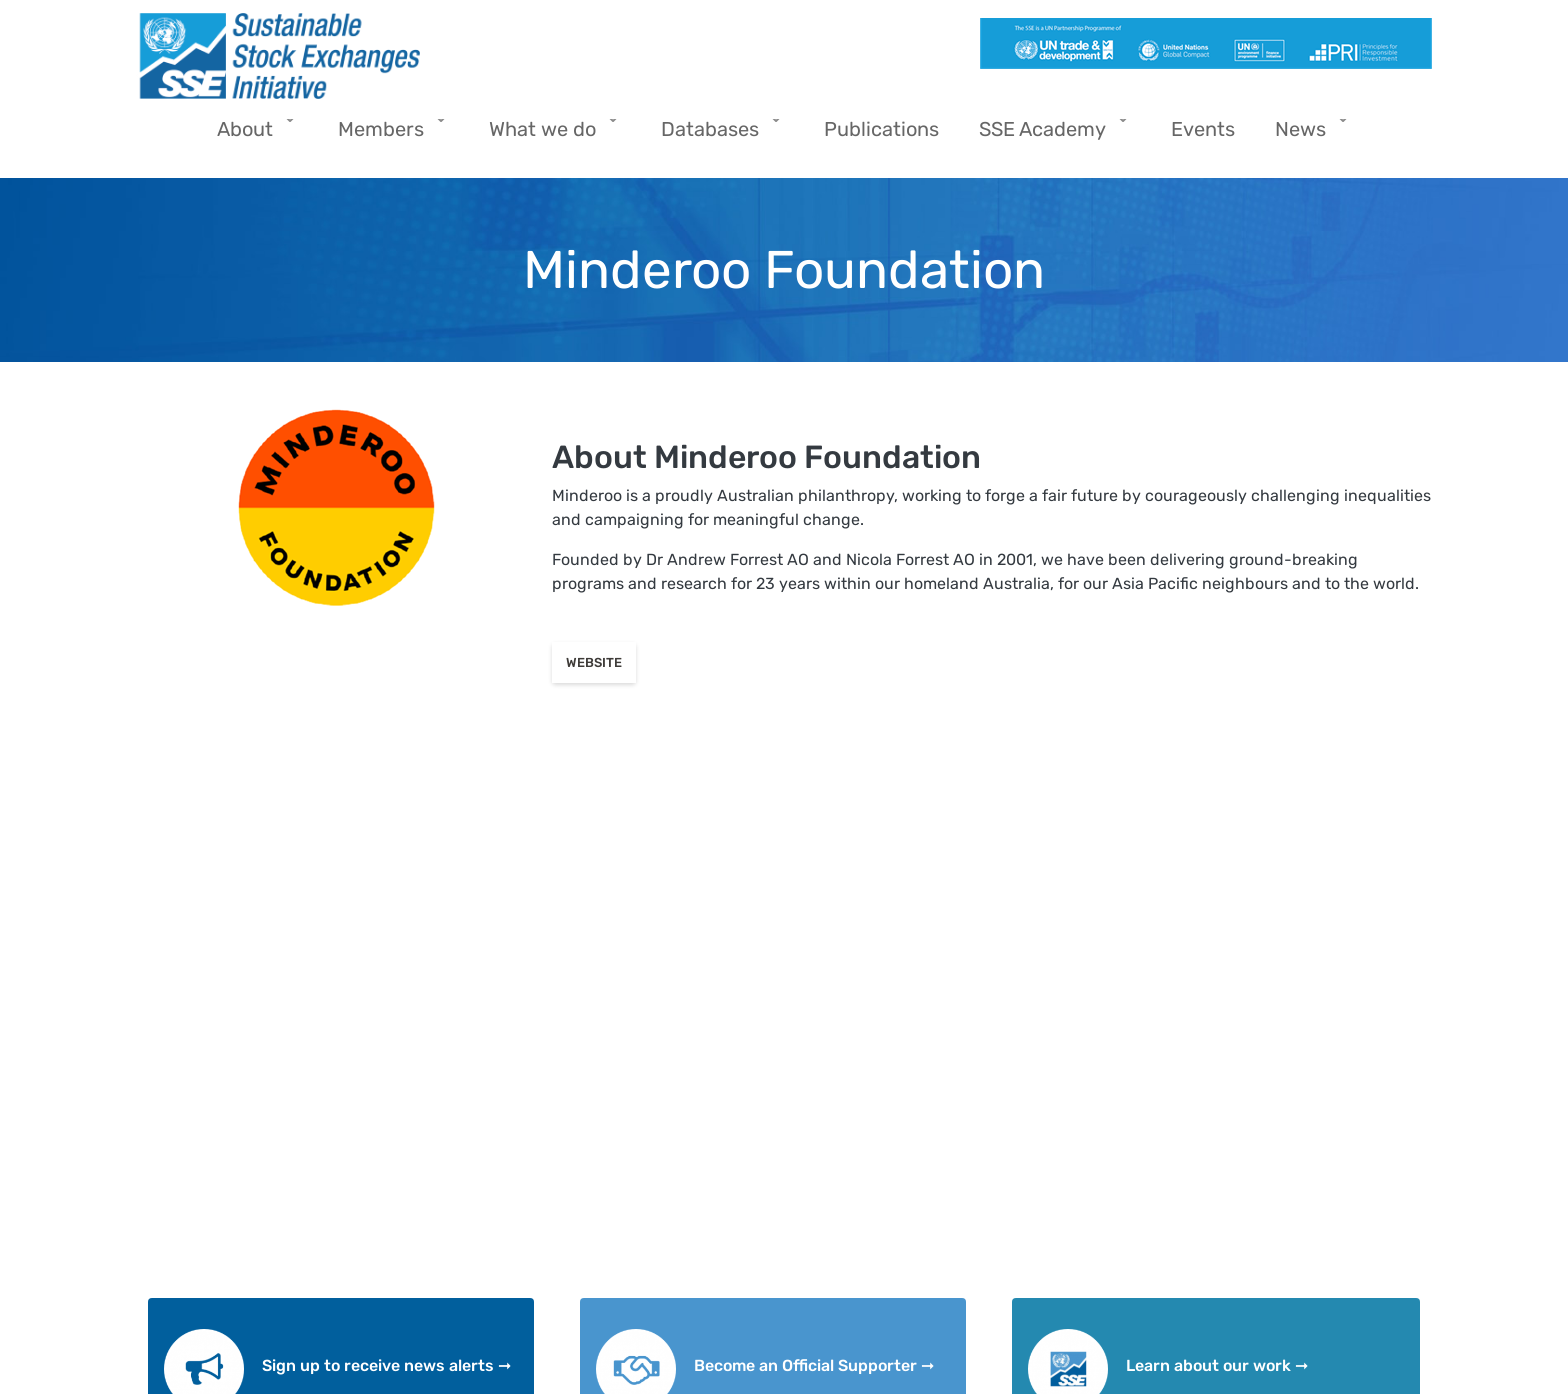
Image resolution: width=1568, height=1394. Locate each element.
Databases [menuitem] (715, 135)
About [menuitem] (250, 135)
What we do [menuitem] (547, 135)
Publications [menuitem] (881, 129)
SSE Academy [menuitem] (1047, 135)
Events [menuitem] (1203, 129)
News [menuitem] (1305, 135)
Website (594, 662)
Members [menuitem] (386, 135)
